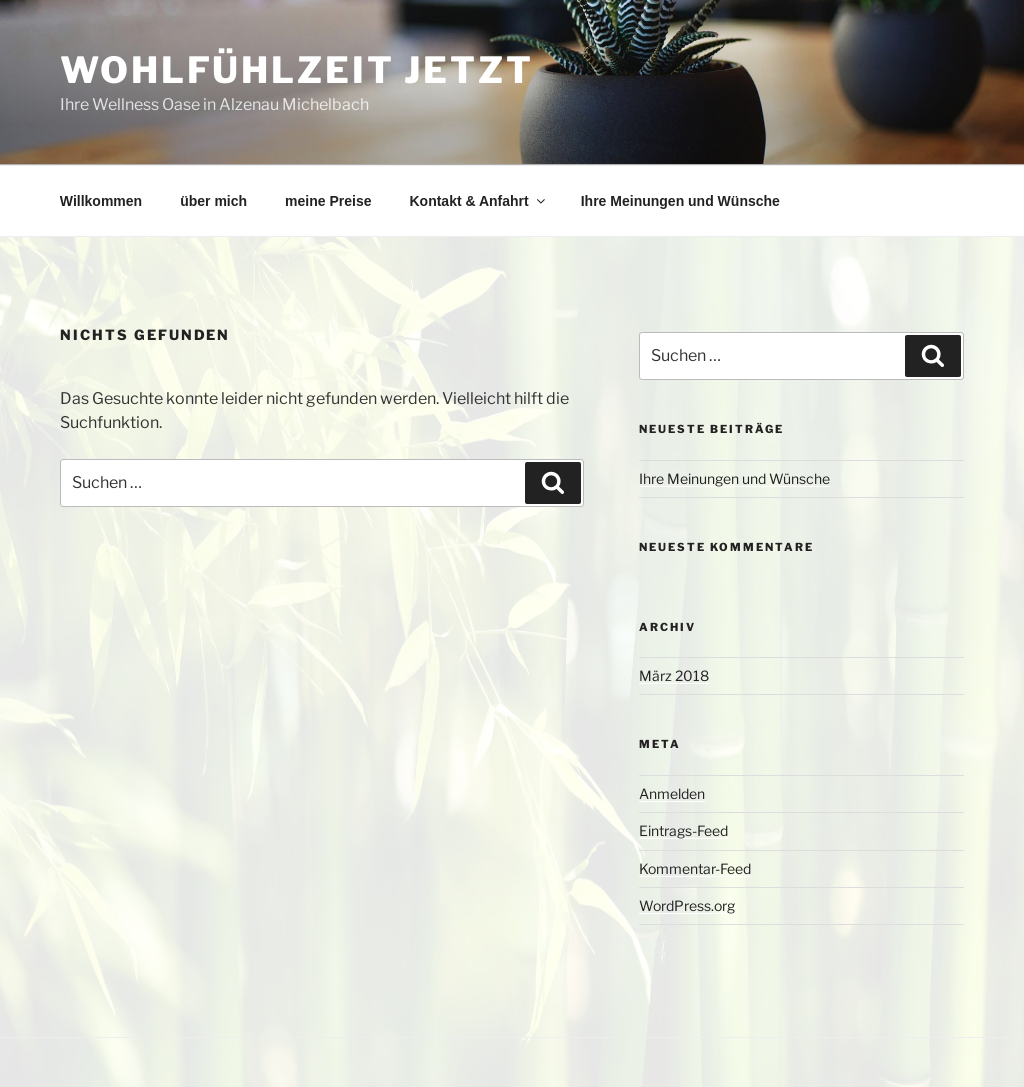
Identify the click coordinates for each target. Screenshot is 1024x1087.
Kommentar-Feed (695, 868)
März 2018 (674, 675)
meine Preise (328, 201)
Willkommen (101, 201)
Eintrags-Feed (683, 830)
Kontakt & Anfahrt (478, 201)
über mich (213, 201)
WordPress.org (687, 905)
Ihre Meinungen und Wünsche (680, 201)
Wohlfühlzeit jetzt (297, 70)
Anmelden (672, 793)
